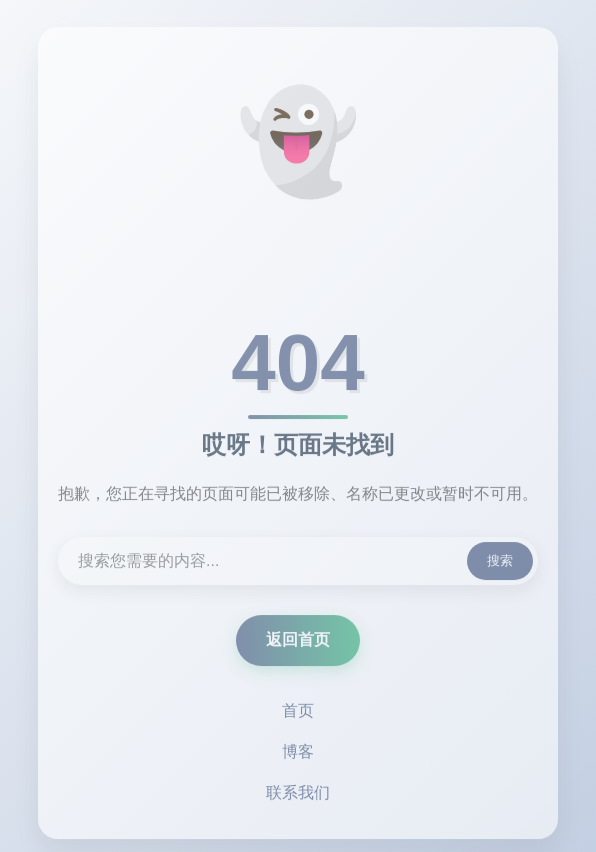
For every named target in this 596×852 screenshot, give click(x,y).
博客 (298, 753)
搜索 (500, 562)
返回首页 (298, 641)
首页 (298, 712)
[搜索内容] (298, 563)
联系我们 (298, 794)
